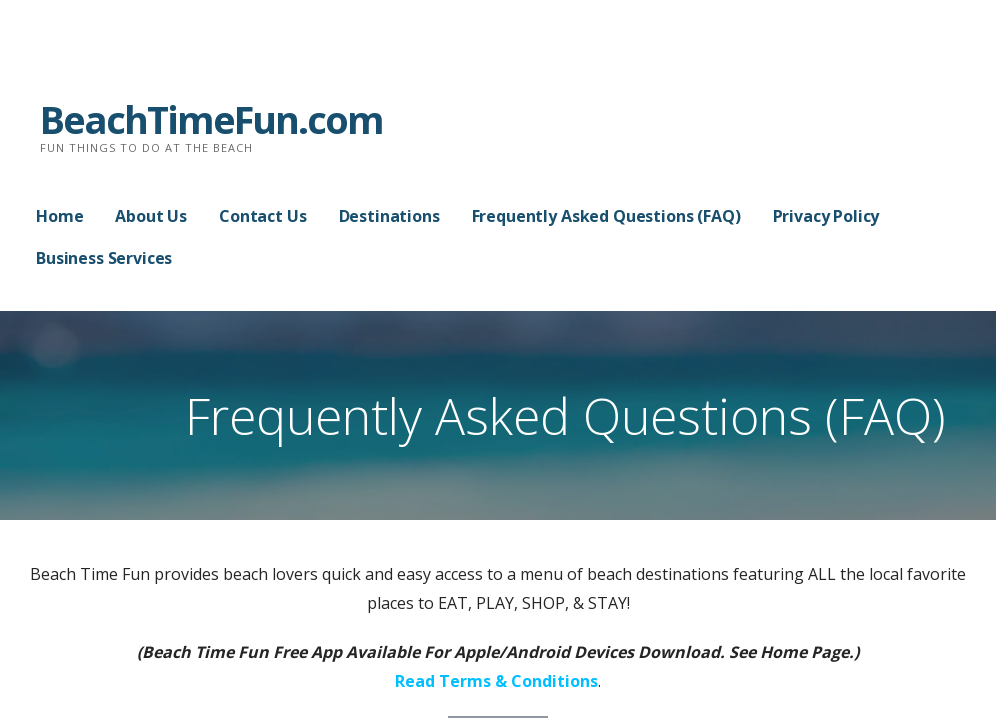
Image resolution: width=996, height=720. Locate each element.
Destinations (389, 216)
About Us (151, 216)
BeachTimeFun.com (211, 119)
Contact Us (262, 216)
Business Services (104, 258)
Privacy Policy (826, 216)
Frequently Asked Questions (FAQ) (606, 216)
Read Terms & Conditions (496, 681)
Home (59, 216)
